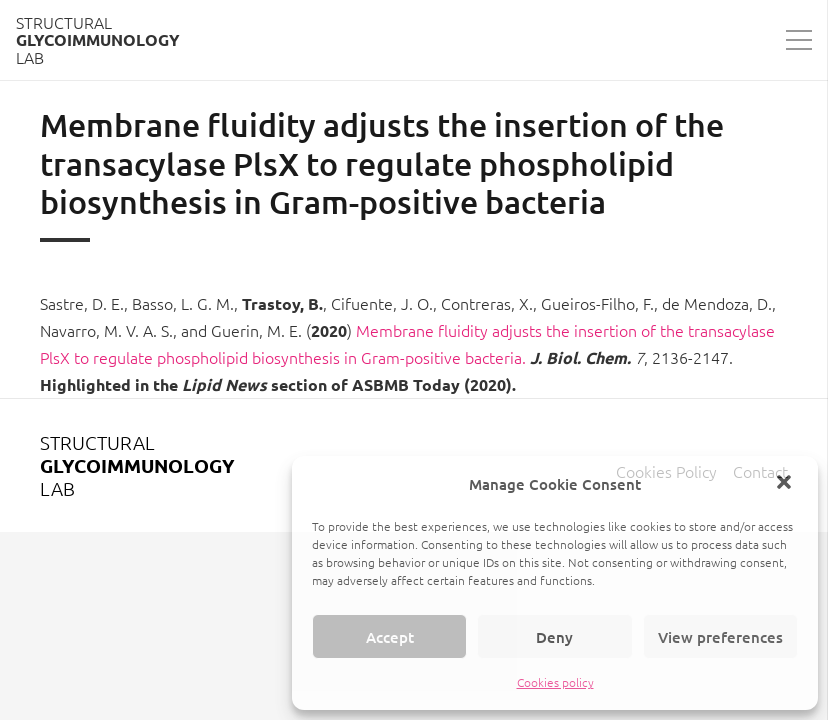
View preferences (720, 637)
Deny (554, 637)
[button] (786, 484)
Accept (390, 637)
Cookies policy (555, 682)
